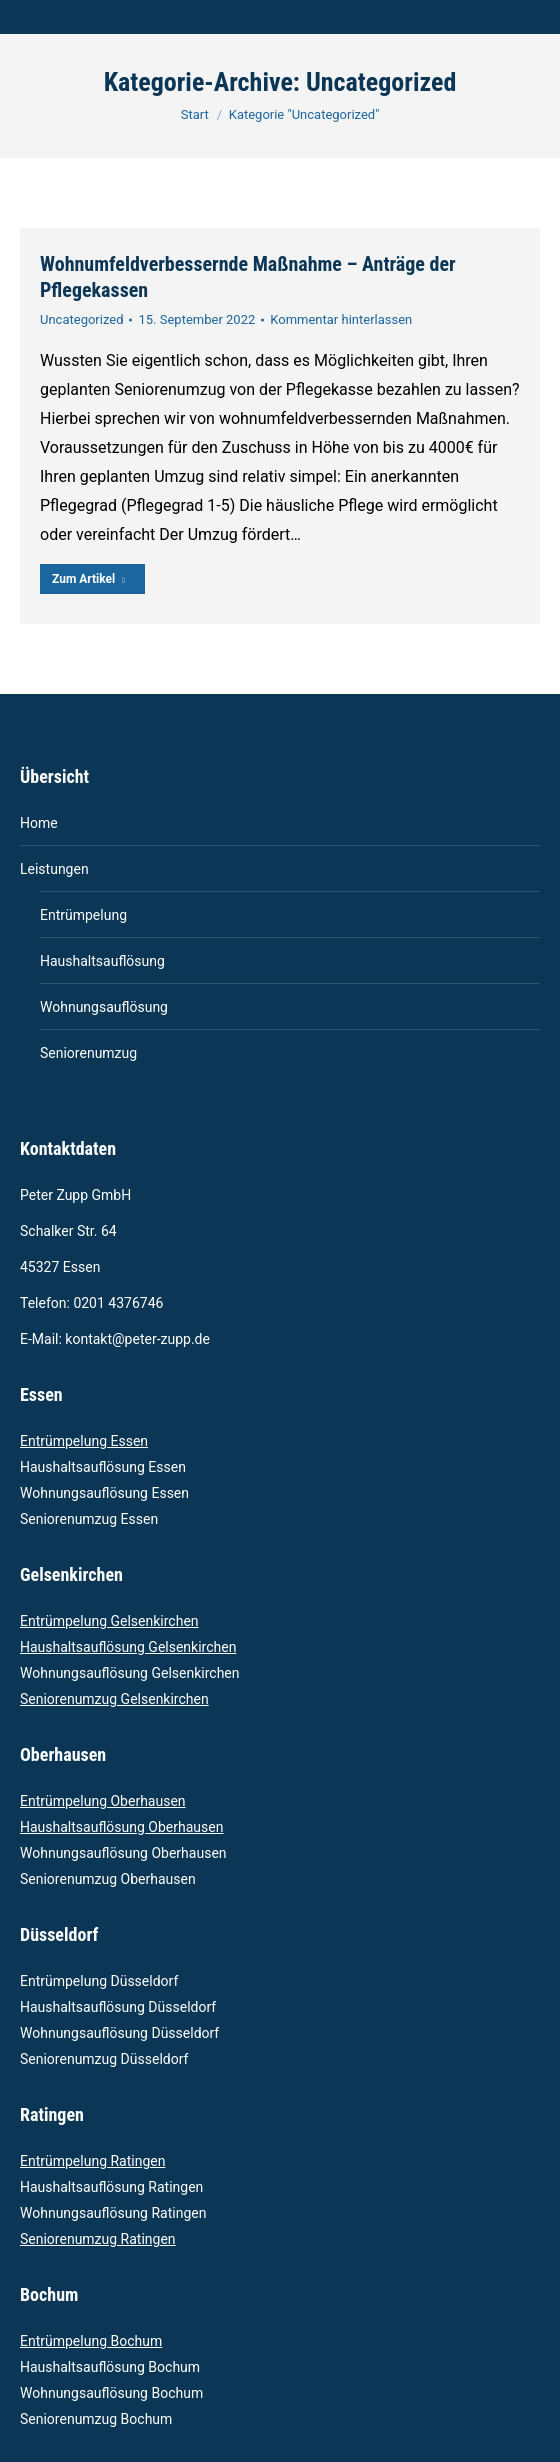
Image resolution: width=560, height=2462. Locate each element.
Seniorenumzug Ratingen (98, 2239)
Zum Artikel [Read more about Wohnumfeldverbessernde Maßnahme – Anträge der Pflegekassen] (88, 579)
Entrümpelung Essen (84, 1441)
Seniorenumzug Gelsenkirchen (114, 1699)
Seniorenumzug (88, 1053)
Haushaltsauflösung (102, 961)
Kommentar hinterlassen (341, 319)
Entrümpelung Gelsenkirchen (109, 1621)
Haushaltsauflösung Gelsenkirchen (128, 1647)
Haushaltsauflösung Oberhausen (121, 1827)
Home (39, 823)
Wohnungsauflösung (104, 1007)
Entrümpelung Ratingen (92, 2161)
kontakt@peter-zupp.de (137, 1339)
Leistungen (54, 869)
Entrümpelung (83, 915)
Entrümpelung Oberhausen (103, 1801)
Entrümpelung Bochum (91, 2341)
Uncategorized (81, 319)
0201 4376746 (120, 1303)
